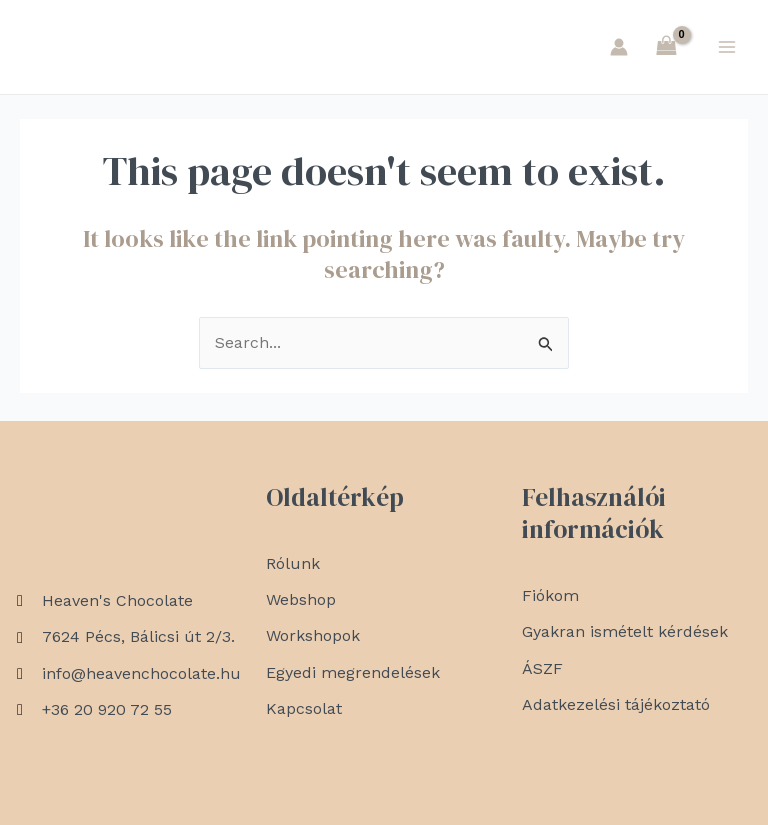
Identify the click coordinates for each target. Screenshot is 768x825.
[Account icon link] (619, 49)
